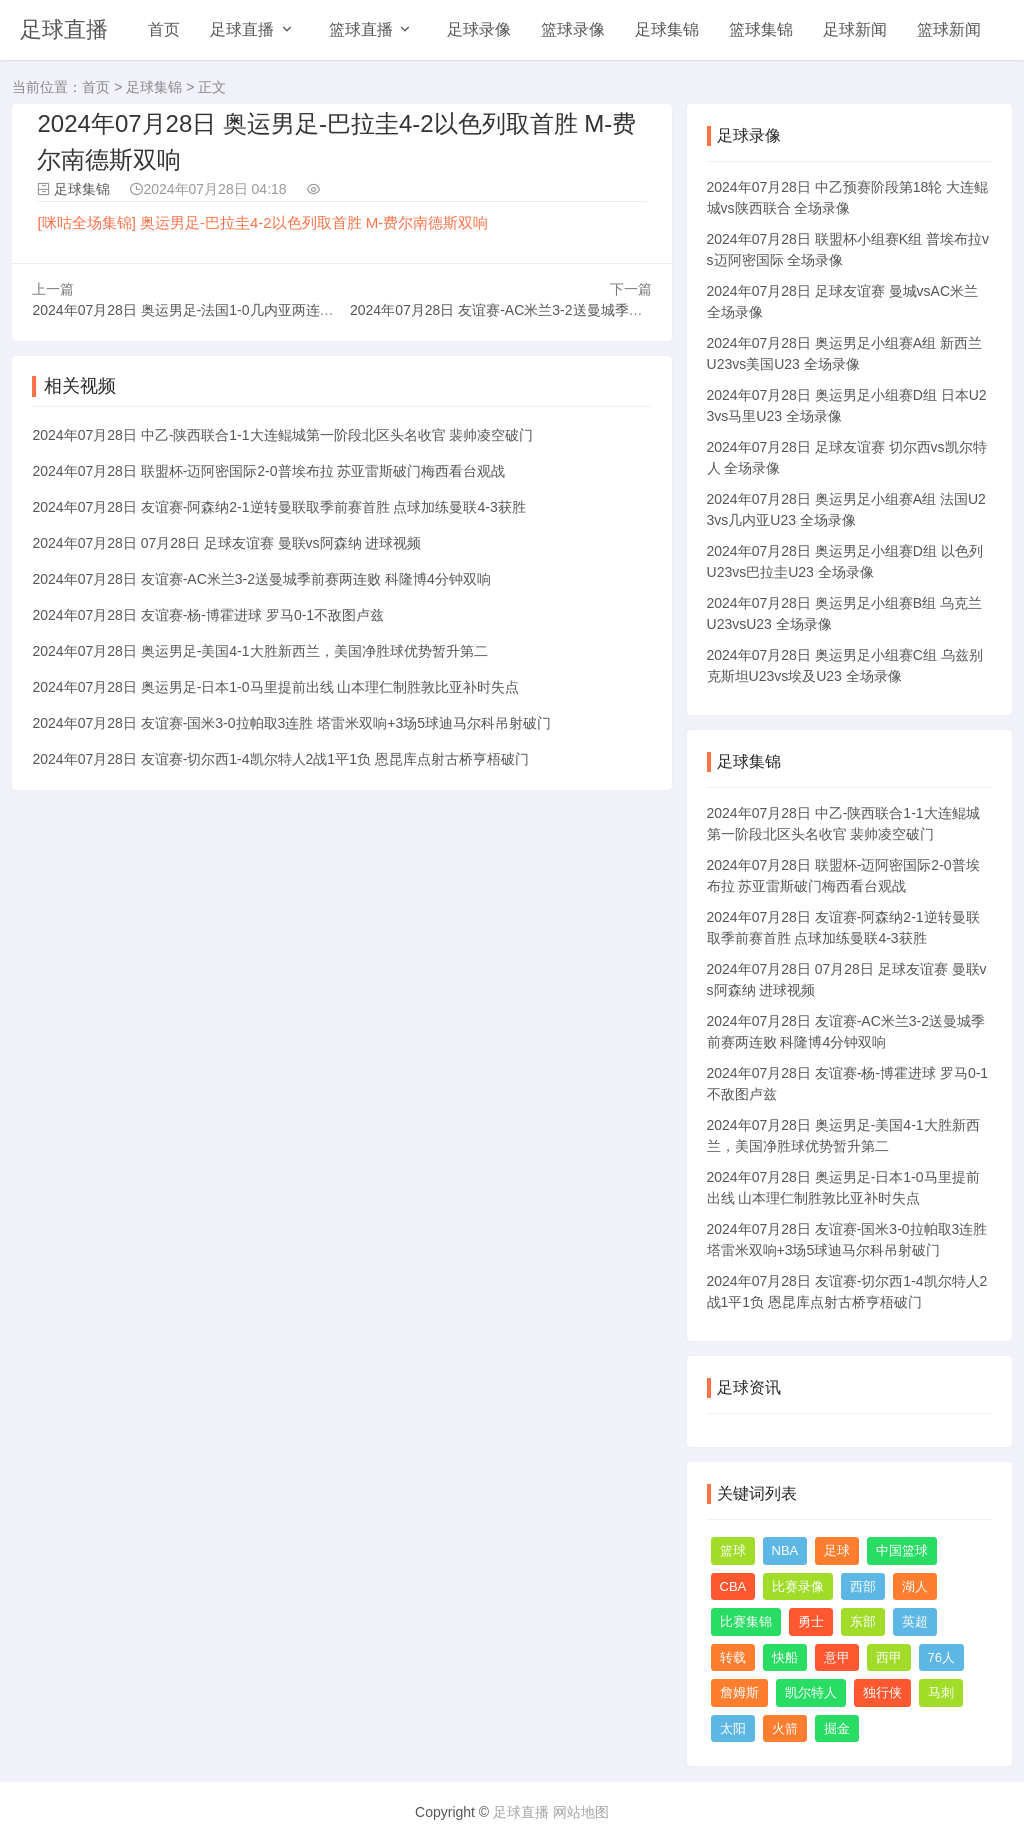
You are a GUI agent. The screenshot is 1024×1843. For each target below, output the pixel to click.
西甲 (889, 1657)
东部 (863, 1621)
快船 (785, 1657)
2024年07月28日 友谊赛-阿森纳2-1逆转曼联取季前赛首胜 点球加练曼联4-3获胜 (278, 507)
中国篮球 (902, 1550)
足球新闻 (855, 29)
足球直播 (64, 29)
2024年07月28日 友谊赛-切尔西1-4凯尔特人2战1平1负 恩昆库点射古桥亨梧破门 (280, 759)
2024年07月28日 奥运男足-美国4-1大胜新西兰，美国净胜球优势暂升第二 (259, 651)
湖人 (915, 1586)
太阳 (733, 1728)
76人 (941, 1657)
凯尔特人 (811, 1692)
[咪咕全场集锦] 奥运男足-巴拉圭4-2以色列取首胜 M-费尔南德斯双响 (262, 222)
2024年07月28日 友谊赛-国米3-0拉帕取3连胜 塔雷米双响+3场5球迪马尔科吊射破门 (291, 723)
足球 (837, 1550)
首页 (164, 29)
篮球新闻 (949, 29)
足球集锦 (667, 29)
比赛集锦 (746, 1621)
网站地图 (581, 1812)
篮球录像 (573, 29)
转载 (733, 1657)
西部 (863, 1586)
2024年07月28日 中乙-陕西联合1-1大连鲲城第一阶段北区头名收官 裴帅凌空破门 (282, 435)
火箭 (785, 1728)
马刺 (941, 1692)
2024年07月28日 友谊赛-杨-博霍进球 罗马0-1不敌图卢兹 (208, 615)
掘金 (837, 1728)
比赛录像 (798, 1586)
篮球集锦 (761, 29)
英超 (915, 1621)
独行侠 (882, 1692)
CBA (733, 1586)
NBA (785, 1550)
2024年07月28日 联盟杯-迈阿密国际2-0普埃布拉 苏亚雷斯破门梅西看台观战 (268, 471)
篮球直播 (361, 29)
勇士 (811, 1621)
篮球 (733, 1550)
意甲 (837, 1657)
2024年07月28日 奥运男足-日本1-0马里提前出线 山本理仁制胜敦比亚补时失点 (275, 687)
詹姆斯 (739, 1692)
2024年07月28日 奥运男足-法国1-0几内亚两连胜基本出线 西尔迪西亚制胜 (261, 310)
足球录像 (479, 29)
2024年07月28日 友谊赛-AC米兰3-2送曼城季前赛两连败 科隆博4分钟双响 (579, 310)
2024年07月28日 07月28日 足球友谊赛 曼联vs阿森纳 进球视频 (226, 543)
